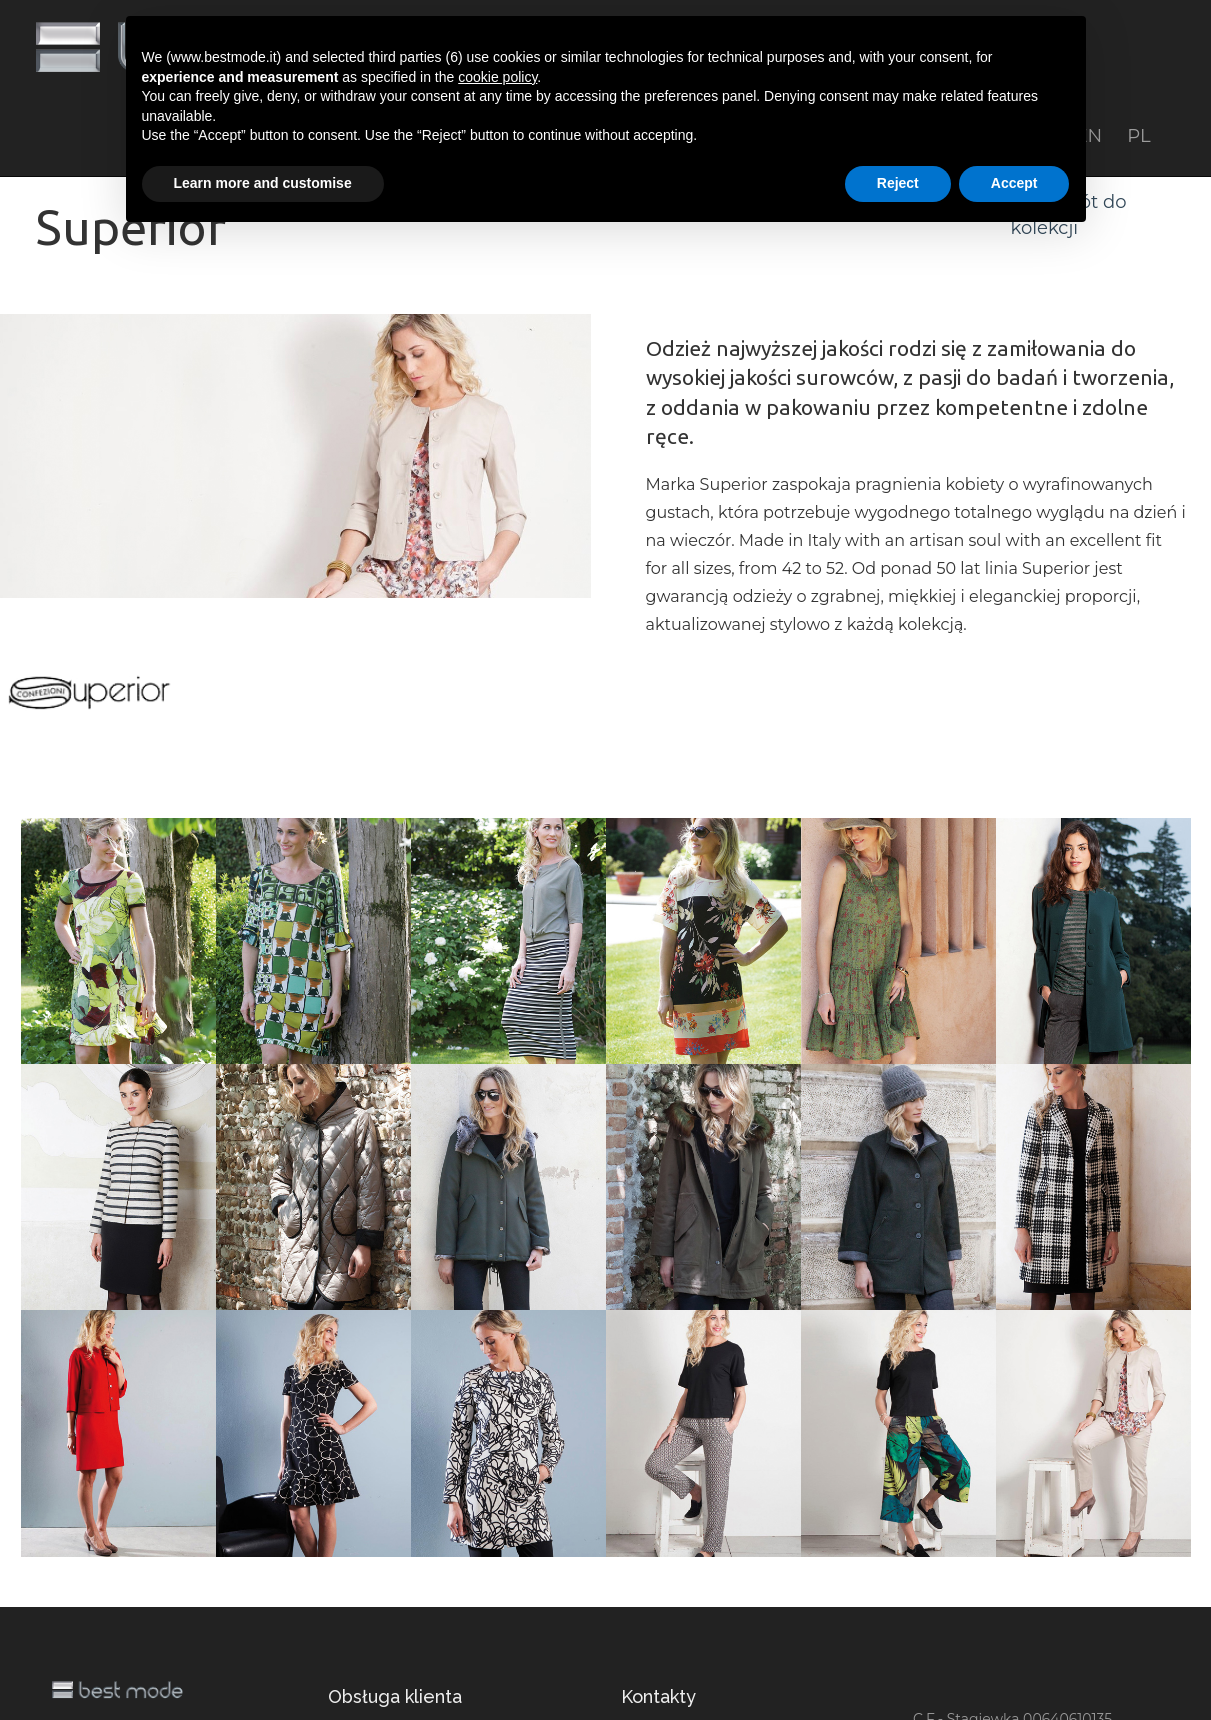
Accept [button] (1014, 183)
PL (1138, 136)
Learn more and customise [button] (263, 183)
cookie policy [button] (497, 77)
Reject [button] (898, 183)
